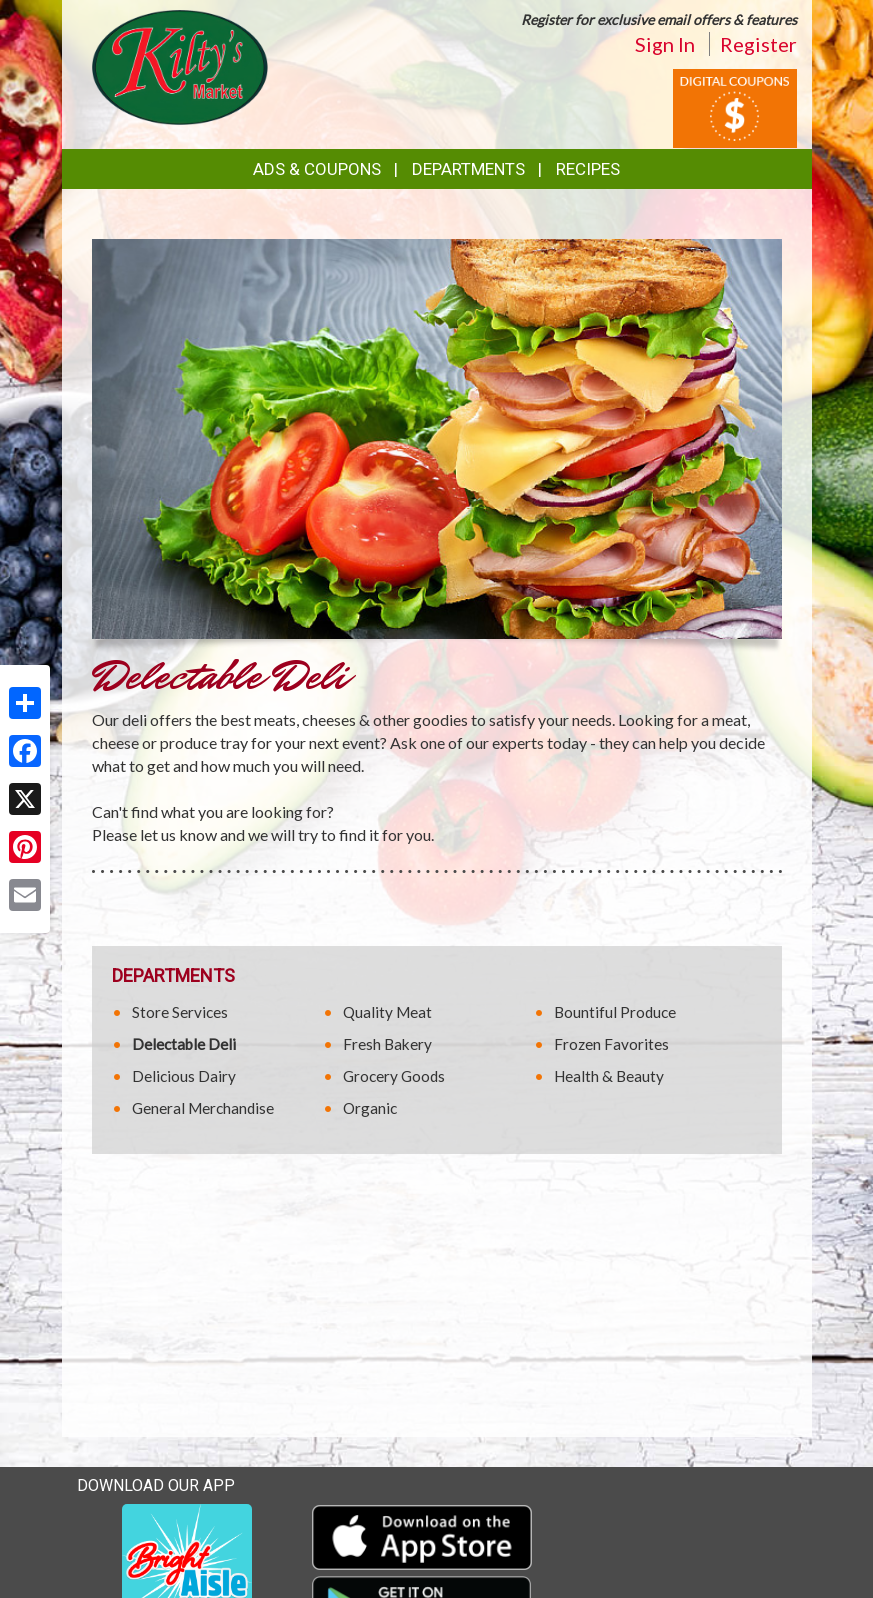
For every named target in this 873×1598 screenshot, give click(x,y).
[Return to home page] (180, 65)
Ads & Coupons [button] (317, 169)
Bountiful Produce (615, 1012)
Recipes (588, 169)
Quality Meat (387, 1012)
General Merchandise (203, 1108)
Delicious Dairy (184, 1076)
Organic (370, 1108)
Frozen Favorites (611, 1044)
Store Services (180, 1012)
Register (758, 44)
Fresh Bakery (387, 1044)
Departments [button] (468, 169)
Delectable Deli (184, 1044)
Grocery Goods (394, 1076)
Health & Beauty (609, 1076)
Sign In (665, 44)
